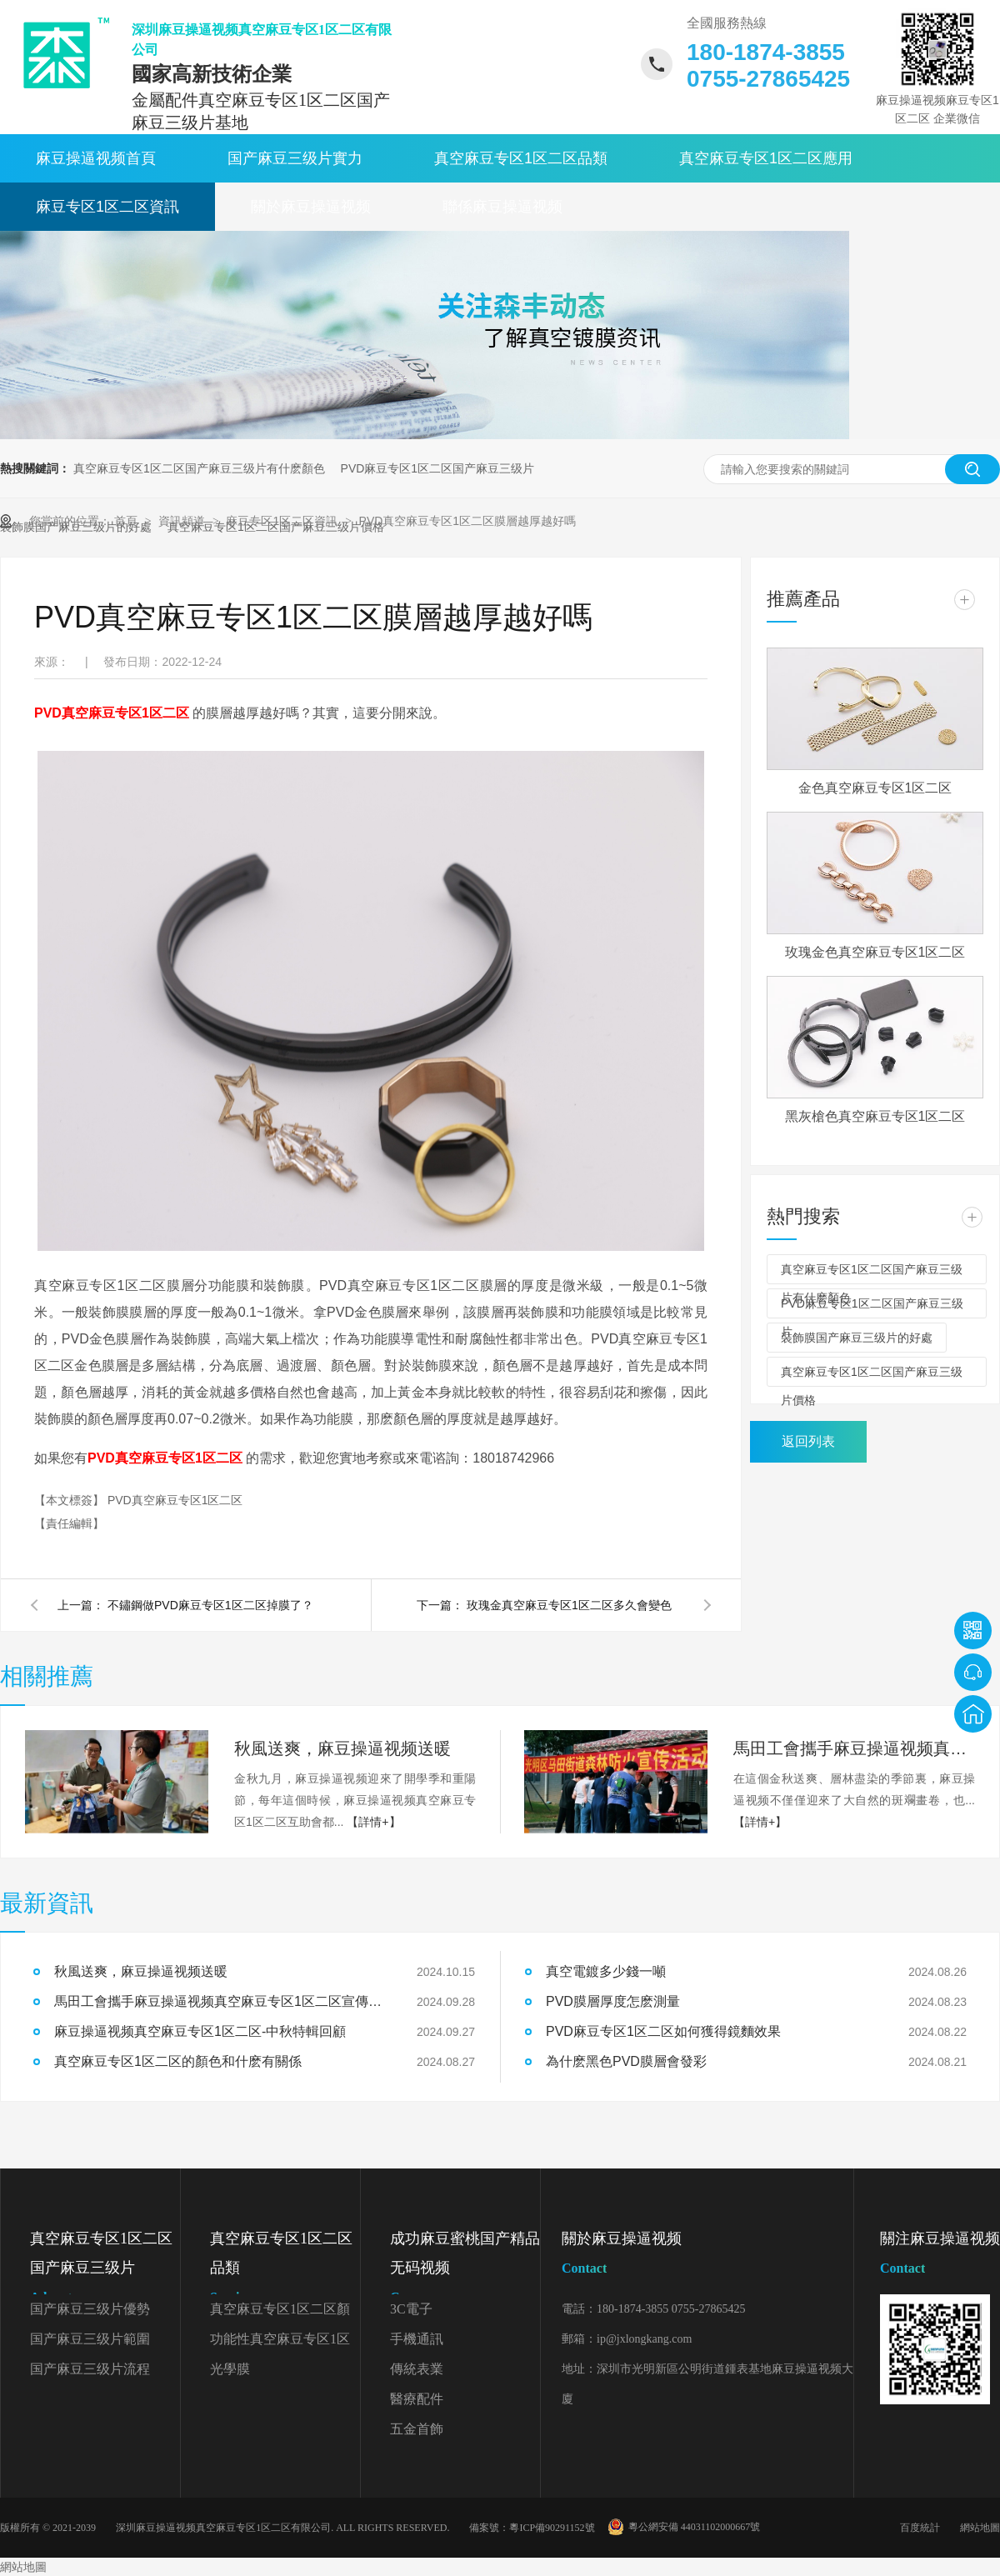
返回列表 (808, 1441)
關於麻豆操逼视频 (311, 206)
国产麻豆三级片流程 (90, 2369)
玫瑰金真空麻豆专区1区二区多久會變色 (569, 1605)
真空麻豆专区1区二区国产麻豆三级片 (105, 2271)
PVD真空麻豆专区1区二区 (175, 1500)
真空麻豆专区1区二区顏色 (280, 2313)
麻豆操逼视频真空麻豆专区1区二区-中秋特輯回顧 (200, 2031)
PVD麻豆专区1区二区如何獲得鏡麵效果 (663, 2031)
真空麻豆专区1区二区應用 (765, 158)
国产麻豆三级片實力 (295, 158)
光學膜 (230, 2369)
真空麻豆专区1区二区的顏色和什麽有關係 (178, 2061)
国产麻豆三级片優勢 (90, 2309)
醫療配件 (416, 2399)
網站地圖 (980, 2527)
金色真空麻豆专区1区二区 (875, 788)
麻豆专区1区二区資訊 (107, 206)
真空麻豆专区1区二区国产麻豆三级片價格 (871, 1376)
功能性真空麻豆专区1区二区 (280, 2343)
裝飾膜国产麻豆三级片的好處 (856, 1337)
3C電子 (411, 2309)
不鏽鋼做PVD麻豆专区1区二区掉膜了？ (210, 1605)
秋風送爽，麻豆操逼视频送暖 (342, 1748)
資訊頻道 (183, 521)
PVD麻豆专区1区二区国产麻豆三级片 (438, 468)
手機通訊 (416, 2339)
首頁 (127, 521)
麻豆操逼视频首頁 (96, 158)
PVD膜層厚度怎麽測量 (613, 2001)
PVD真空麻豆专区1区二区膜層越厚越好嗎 (468, 521)
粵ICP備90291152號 (551, 2527)
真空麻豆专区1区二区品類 (521, 158)
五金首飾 (416, 2429)
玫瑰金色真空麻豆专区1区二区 (875, 952)
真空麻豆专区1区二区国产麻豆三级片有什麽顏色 (199, 468)
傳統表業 (416, 2369)
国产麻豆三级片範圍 (90, 2339)
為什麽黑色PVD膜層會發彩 (626, 2061)
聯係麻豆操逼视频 (502, 206)
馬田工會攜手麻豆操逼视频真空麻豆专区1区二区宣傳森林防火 (854, 1748)
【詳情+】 (373, 1821)
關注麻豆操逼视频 (940, 2256)
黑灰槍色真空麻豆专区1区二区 (875, 1116)
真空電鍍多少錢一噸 (606, 1971)
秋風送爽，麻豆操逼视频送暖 (141, 1971)
